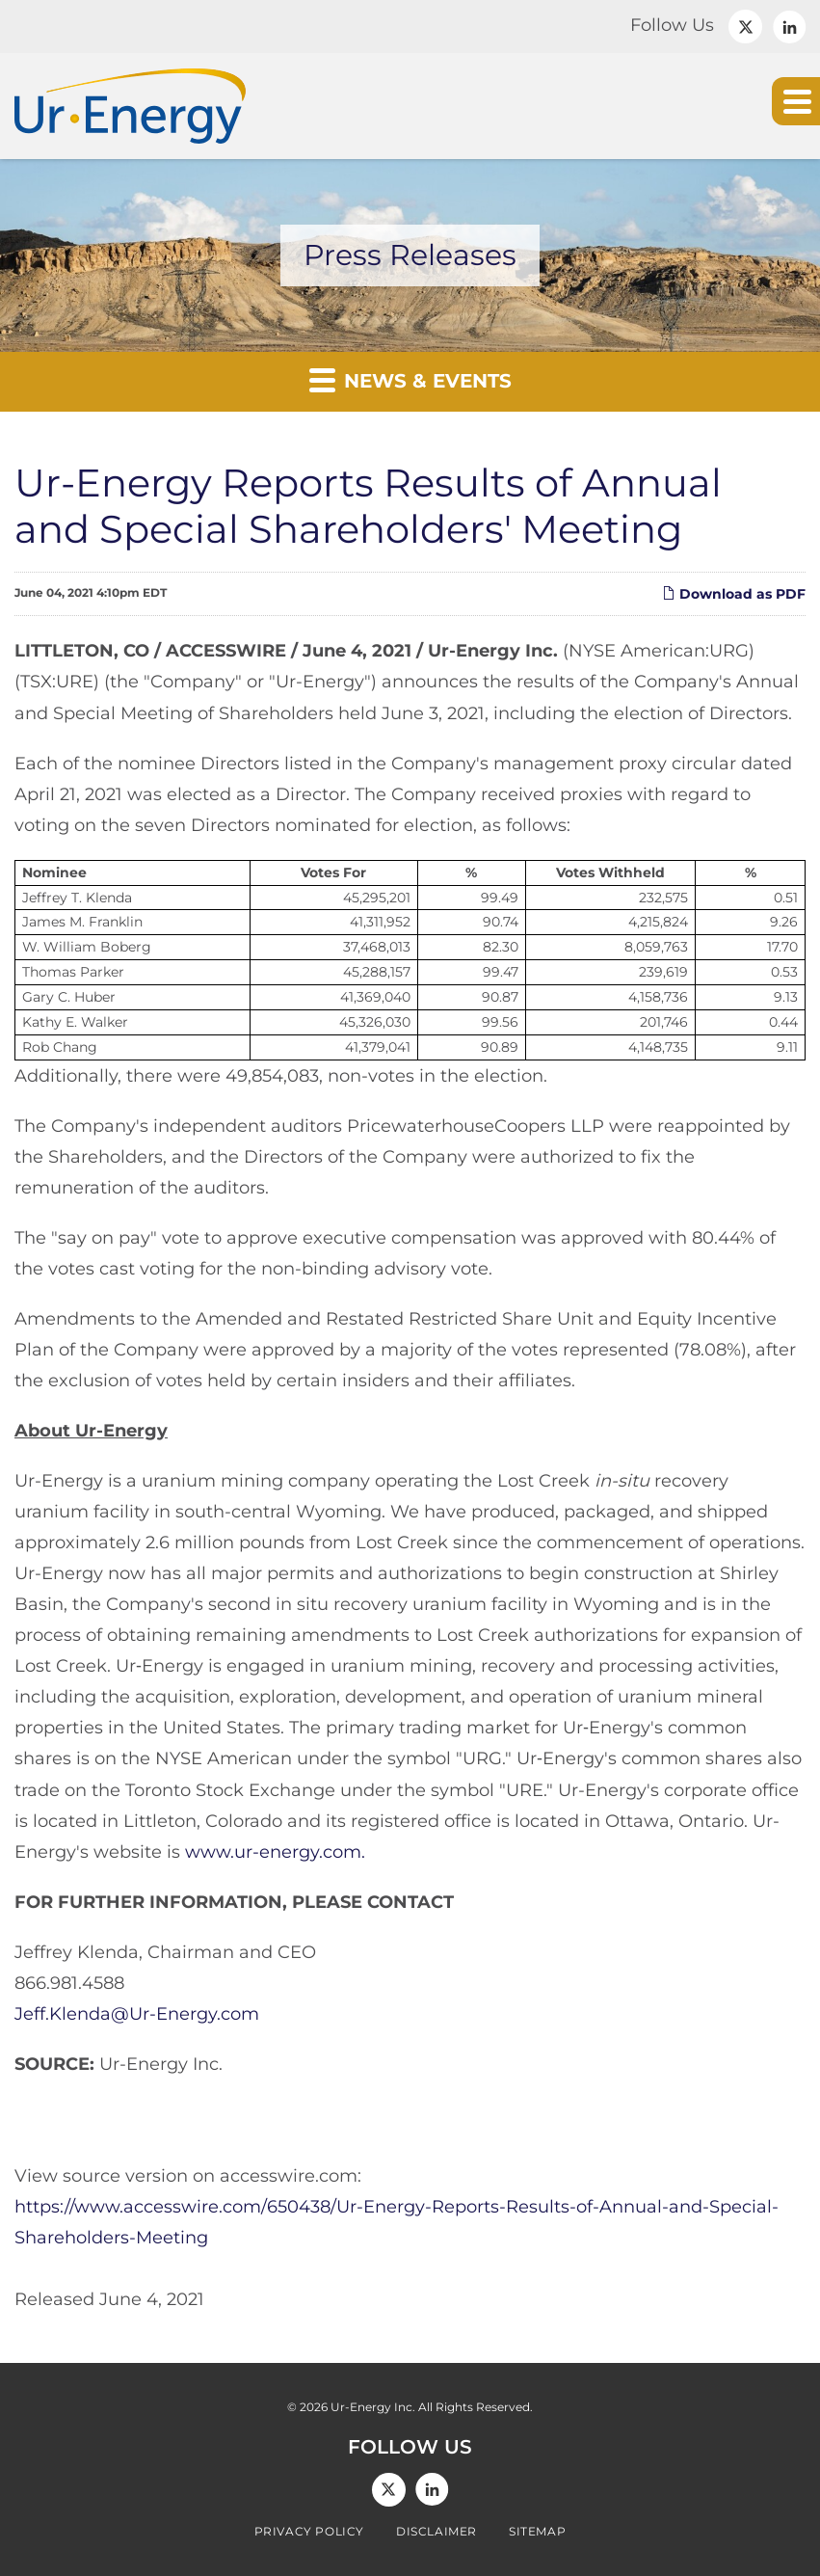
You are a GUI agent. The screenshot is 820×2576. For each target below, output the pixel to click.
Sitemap (537, 2531)
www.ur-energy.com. (275, 1852)
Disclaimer (436, 2531)
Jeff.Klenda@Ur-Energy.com (136, 2014)
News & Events (410, 379)
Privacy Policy (309, 2531)
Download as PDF (734, 594)
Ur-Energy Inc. (373, 2407)
